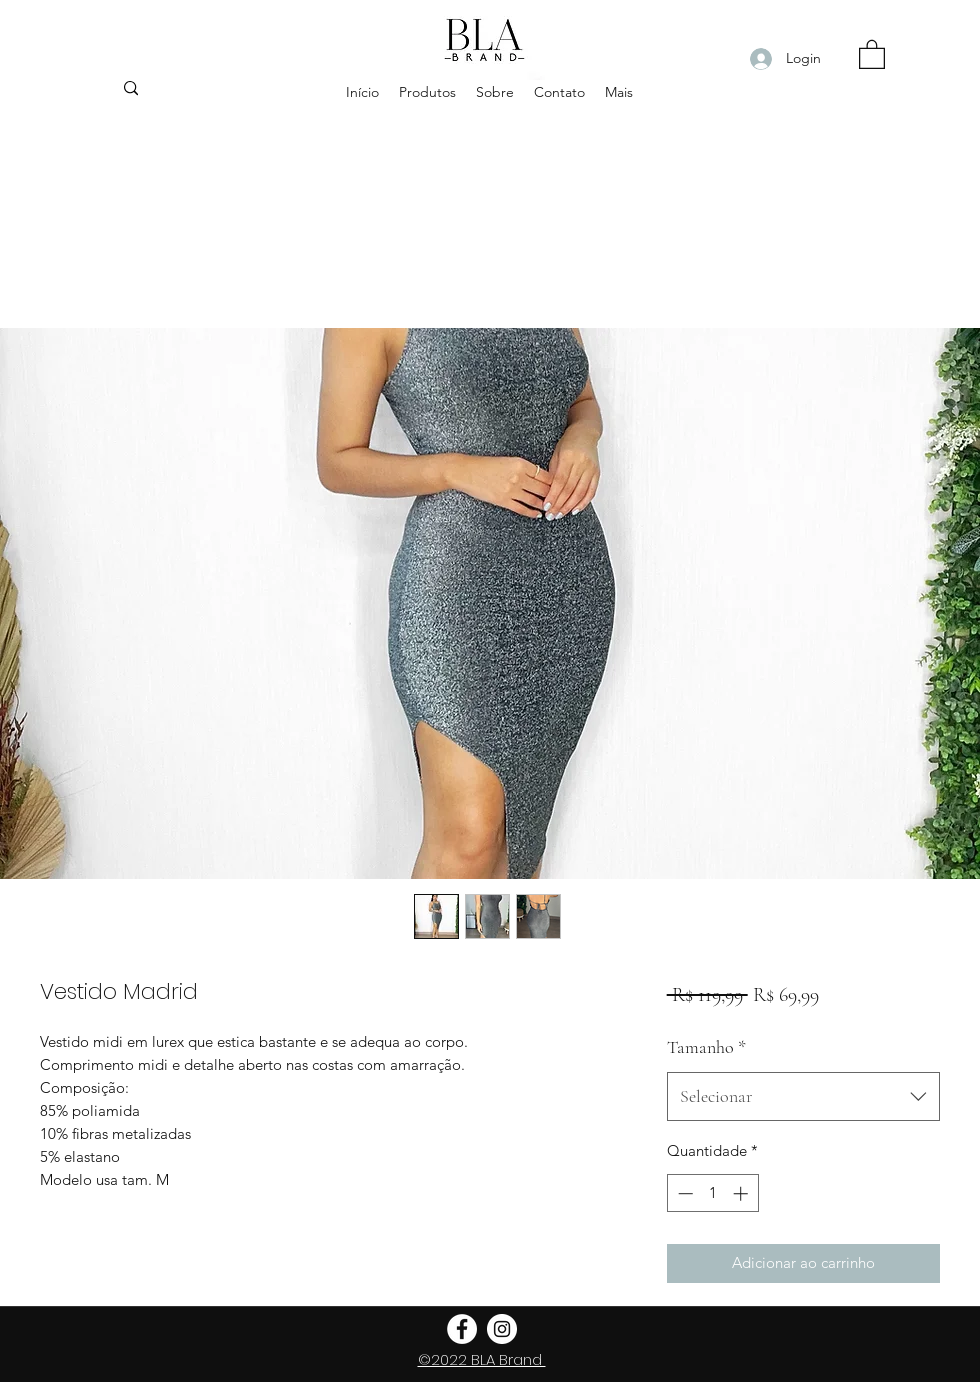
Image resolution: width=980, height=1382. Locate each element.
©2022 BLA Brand (482, 1359)
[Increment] (742, 1193)
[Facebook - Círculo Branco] (462, 1329)
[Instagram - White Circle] (502, 1329)
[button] (872, 53)
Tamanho (706, 1047)
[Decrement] (683, 1193)
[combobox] (803, 1097)
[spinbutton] (712, 1193)
